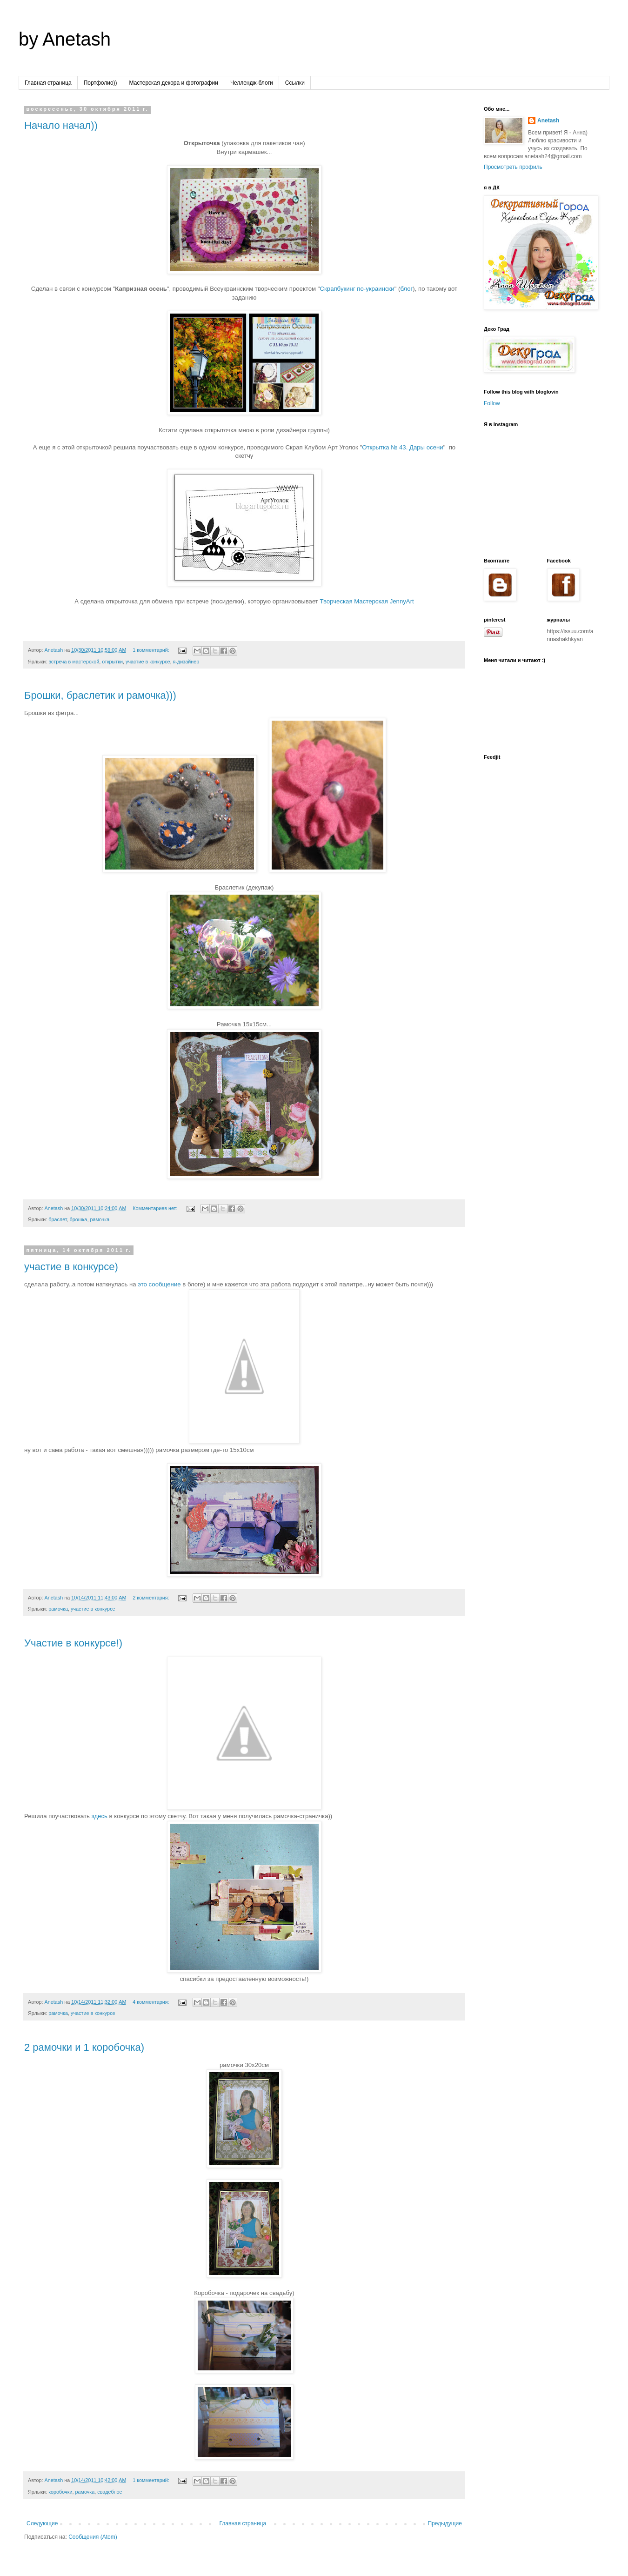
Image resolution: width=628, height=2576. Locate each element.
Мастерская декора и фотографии (173, 83)
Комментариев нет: (156, 1208)
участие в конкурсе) (71, 1266)
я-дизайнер (186, 661)
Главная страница (48, 83)
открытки (112, 661)
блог (406, 288)
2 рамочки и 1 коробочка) (84, 2047)
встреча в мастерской (73, 661)
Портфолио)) (100, 83)
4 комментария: (151, 2002)
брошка (78, 1219)
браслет (57, 1219)
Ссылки (295, 83)
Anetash (548, 120)
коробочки (60, 2492)
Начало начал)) (61, 125)
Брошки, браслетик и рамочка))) (100, 695)
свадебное (109, 2492)
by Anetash (65, 39)
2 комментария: (151, 1597)
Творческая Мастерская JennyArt (367, 601)
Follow (492, 403)
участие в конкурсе (148, 661)
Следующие (42, 2523)
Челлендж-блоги (251, 83)
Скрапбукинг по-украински (357, 288)
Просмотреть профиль (513, 167)
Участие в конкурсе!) (73, 1643)
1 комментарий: (152, 650)
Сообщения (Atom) (92, 2537)
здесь (99, 1816)
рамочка (99, 1219)
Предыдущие (445, 2523)
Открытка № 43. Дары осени (402, 447)
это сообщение (159, 1284)
